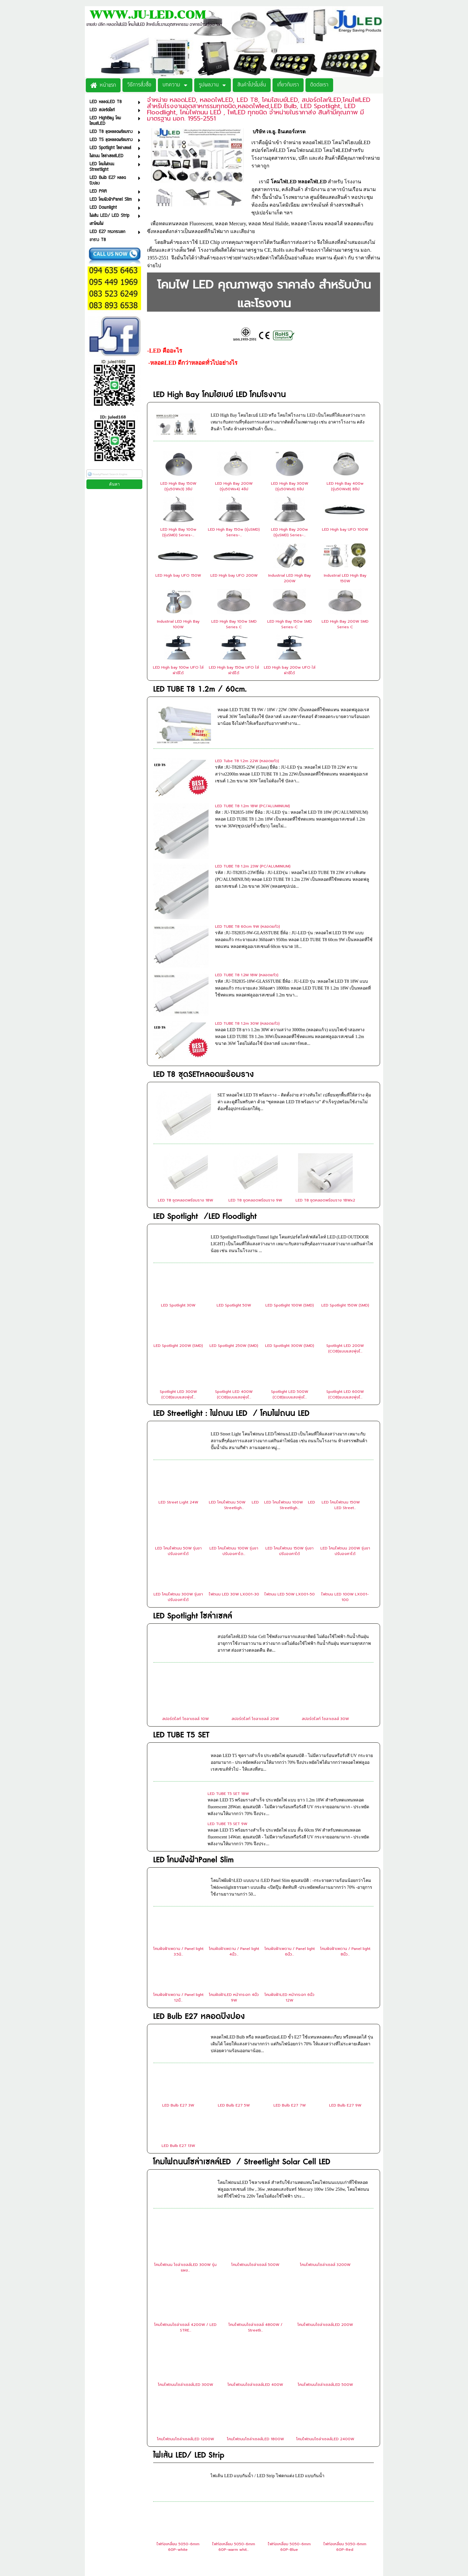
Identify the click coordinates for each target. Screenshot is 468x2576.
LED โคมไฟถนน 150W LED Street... (345, 1355)
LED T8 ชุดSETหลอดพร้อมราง (203, 948)
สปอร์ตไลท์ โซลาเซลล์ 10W (185, 1569)
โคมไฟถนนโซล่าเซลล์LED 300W (185, 2235)
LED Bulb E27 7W (289, 1955)
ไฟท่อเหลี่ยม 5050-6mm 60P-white (178, 2397)
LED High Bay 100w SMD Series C (234, 624)
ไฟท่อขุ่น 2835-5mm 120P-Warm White (178, 2489)
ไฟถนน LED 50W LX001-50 (289, 1444)
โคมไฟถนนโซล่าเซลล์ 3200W (325, 2115)
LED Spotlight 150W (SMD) (345, 1155)
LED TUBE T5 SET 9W (227, 1674)
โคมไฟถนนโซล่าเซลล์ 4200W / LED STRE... (185, 2177)
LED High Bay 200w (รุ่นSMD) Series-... (289, 532)
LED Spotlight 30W (178, 1155)
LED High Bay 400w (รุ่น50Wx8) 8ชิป (345, 486)
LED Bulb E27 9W (345, 1955)
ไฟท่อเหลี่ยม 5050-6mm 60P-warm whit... (233, 2397)
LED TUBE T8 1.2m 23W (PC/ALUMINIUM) (253, 821)
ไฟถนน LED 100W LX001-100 (345, 1447)
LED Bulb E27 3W (178, 1955)
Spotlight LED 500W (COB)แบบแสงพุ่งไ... (289, 1244)
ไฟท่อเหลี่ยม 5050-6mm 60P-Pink (289, 2443)
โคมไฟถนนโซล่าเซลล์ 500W (255, 2115)
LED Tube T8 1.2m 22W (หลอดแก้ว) (247, 761)
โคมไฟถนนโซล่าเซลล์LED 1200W (185, 2289)
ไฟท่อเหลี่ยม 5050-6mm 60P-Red (344, 2397)
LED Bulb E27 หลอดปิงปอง (199, 1867)
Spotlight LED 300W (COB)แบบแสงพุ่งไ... (178, 1244)
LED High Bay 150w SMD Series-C (289, 624)
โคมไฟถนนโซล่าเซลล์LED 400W (255, 2235)
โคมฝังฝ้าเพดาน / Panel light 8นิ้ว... (345, 1801)
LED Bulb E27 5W (234, 1955)
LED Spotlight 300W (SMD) (289, 1196)
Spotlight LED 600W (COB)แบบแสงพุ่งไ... (345, 1244)
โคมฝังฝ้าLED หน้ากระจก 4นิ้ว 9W (234, 1847)
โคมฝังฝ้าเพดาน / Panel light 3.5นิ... (178, 1801)
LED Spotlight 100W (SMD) (289, 1155)
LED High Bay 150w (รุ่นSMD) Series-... (234, 532)
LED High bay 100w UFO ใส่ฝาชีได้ (178, 670)
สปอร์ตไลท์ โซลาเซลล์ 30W (325, 1569)
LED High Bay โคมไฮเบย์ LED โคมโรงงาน (219, 394)
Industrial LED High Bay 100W (178, 624)
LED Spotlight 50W (234, 1155)
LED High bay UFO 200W (234, 575)
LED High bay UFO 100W (345, 529)
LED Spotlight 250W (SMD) (233, 1196)
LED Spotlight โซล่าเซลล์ (192, 1466)
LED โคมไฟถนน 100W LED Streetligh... (289, 1355)
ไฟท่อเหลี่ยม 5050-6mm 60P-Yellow (233, 2443)
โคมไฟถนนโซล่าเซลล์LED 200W (325, 2175)
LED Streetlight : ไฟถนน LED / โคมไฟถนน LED (231, 1264)
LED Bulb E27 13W (178, 1996)
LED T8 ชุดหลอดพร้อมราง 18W (185, 1050)
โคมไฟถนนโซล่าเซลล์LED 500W (325, 2235)
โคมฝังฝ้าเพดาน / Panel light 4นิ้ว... (234, 1801)
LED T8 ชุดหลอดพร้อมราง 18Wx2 (325, 1050)
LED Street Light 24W (178, 1352)
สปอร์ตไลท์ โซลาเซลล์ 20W (255, 1569)
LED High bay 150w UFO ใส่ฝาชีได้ (234, 670)
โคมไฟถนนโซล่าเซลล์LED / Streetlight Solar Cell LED (241, 2012)
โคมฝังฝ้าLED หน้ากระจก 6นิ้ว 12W (289, 1847)
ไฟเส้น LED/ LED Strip (188, 2305)
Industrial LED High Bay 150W (345, 578)
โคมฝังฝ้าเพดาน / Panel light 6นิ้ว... (289, 1801)
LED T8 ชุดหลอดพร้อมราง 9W (255, 1050)
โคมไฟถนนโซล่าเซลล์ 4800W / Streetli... (255, 2177)
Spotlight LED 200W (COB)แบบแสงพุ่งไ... (345, 1198)
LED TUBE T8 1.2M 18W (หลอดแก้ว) (246, 881)
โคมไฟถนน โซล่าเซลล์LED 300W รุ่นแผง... (185, 2117)
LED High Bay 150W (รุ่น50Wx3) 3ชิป (178, 486)
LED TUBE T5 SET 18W (228, 1644)
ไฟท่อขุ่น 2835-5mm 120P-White (345, 2443)
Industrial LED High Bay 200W (289, 578)
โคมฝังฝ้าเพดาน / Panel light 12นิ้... (178, 1847)
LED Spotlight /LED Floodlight (205, 1067)
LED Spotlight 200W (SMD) (178, 1196)
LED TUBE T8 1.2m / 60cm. (200, 689)
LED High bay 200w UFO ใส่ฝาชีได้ (289, 670)
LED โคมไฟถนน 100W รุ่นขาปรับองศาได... (233, 1401)
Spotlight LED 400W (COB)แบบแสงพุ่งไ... (234, 1244)
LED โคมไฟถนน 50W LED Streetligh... (234, 1355)
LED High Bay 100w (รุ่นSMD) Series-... (178, 532)
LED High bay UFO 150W (178, 575)
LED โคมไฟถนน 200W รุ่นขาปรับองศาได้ (345, 1401)
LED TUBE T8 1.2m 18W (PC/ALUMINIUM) (252, 791)
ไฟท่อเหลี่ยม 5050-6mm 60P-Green (178, 2443)
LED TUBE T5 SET (181, 1585)
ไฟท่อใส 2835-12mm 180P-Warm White (289, 2489)
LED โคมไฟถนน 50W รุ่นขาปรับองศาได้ (178, 1401)
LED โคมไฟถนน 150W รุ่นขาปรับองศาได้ (289, 1401)
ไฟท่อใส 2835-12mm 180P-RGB (344, 2489)
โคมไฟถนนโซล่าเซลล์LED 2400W (325, 2289)
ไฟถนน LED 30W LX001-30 (234, 1444)
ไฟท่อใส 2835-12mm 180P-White (233, 2489)
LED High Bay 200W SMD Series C (345, 624)
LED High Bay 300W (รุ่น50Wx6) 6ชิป (289, 486)
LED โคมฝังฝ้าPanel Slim (193, 1710)
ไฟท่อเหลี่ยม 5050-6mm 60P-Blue (289, 2397)
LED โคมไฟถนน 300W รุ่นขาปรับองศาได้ (178, 1447)
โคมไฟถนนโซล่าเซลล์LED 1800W (255, 2289)
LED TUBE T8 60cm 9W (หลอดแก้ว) (247, 851)
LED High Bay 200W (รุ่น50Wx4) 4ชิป (234, 486)
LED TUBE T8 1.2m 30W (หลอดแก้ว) (247, 911)
